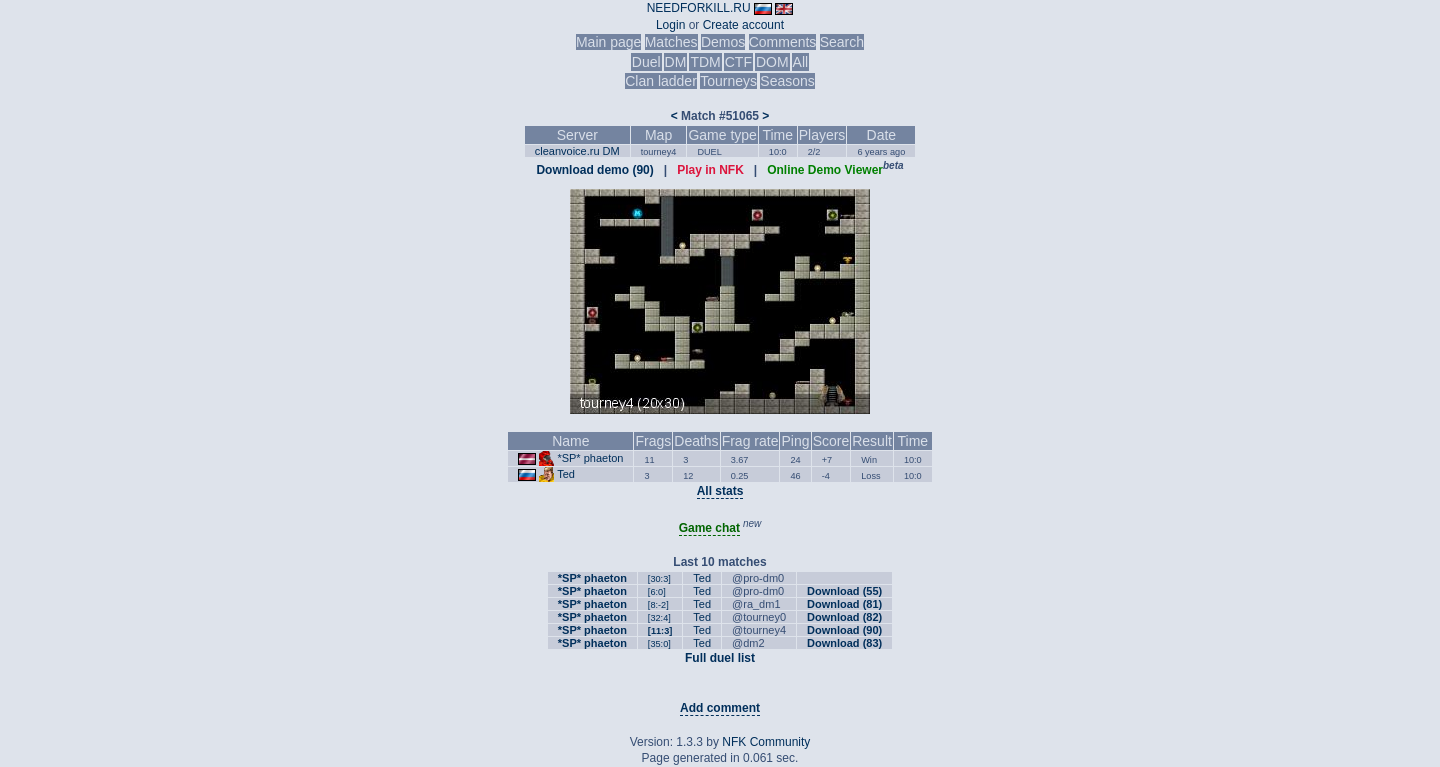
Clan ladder (661, 81)
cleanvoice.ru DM (577, 151)
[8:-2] (658, 605)
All (801, 62)
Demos (723, 42)
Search (842, 42)
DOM (772, 62)
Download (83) (844, 643)
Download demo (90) (594, 170)
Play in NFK (710, 170)
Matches (671, 42)
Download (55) (844, 591)
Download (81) (844, 604)
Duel (646, 62)
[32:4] (659, 618)
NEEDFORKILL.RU (699, 8)
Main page (608, 42)
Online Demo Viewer (825, 170)
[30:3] (659, 579)
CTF (738, 62)
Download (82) (844, 617)
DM (676, 62)
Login (670, 25)
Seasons (787, 81)
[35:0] (659, 644)
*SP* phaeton (590, 458)
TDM (705, 62)
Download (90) (844, 630)
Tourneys (728, 81)
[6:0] (657, 592)
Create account (743, 25)
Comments (783, 42)
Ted (566, 474)
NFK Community (766, 742)
